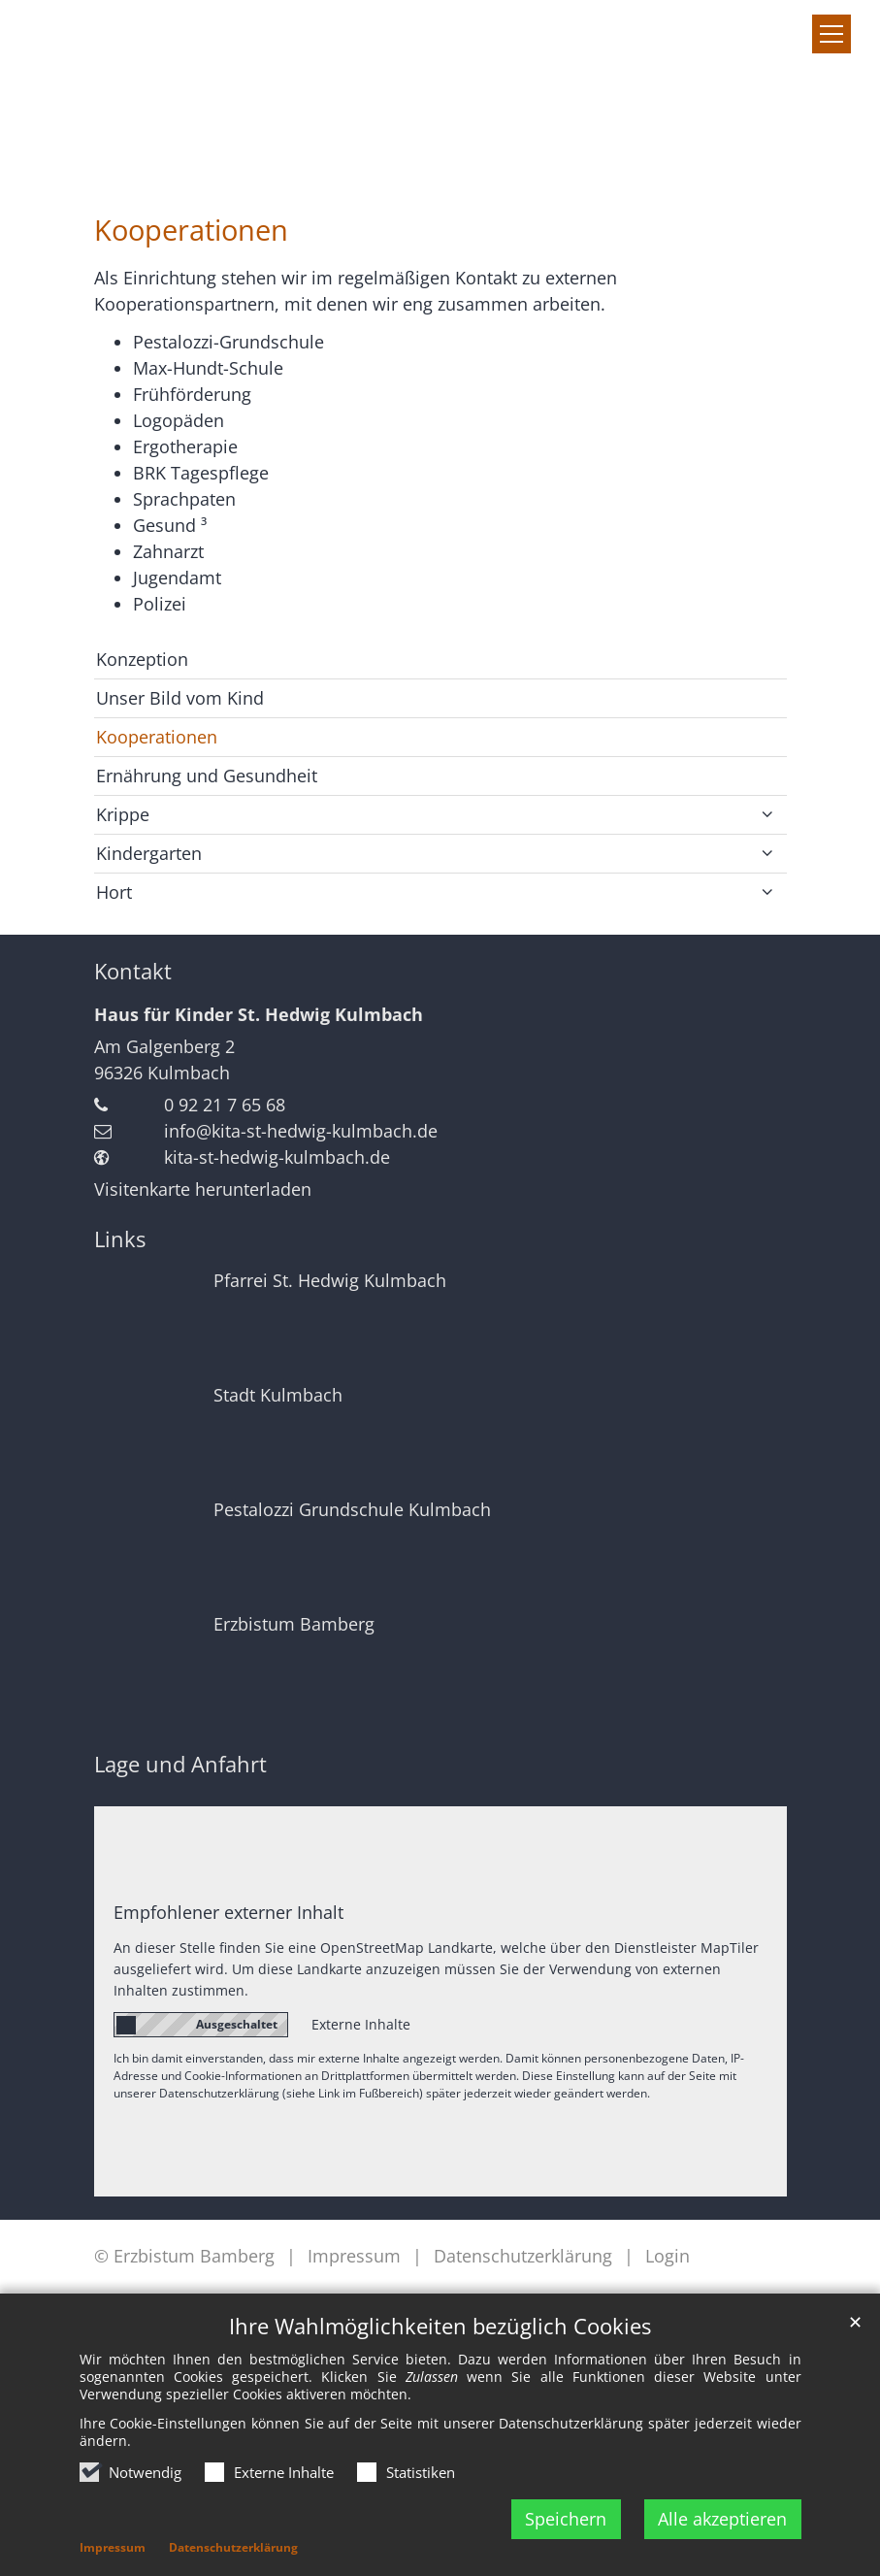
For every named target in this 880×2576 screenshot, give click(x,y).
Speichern (565, 2518)
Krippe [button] (122, 814)
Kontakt (133, 971)
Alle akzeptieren (722, 2518)
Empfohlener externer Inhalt (228, 1912)
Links (120, 1239)
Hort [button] (114, 892)
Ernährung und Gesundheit (206, 775)
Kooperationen (191, 230)
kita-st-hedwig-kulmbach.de (277, 1157)
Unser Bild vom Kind (180, 698)
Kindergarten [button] (149, 853)
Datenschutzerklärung (233, 2547)
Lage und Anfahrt (180, 1764)
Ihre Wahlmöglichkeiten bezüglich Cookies (440, 2326)
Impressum (113, 2547)
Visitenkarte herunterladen (202, 1189)
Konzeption (142, 659)
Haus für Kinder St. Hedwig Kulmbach (258, 1014)
